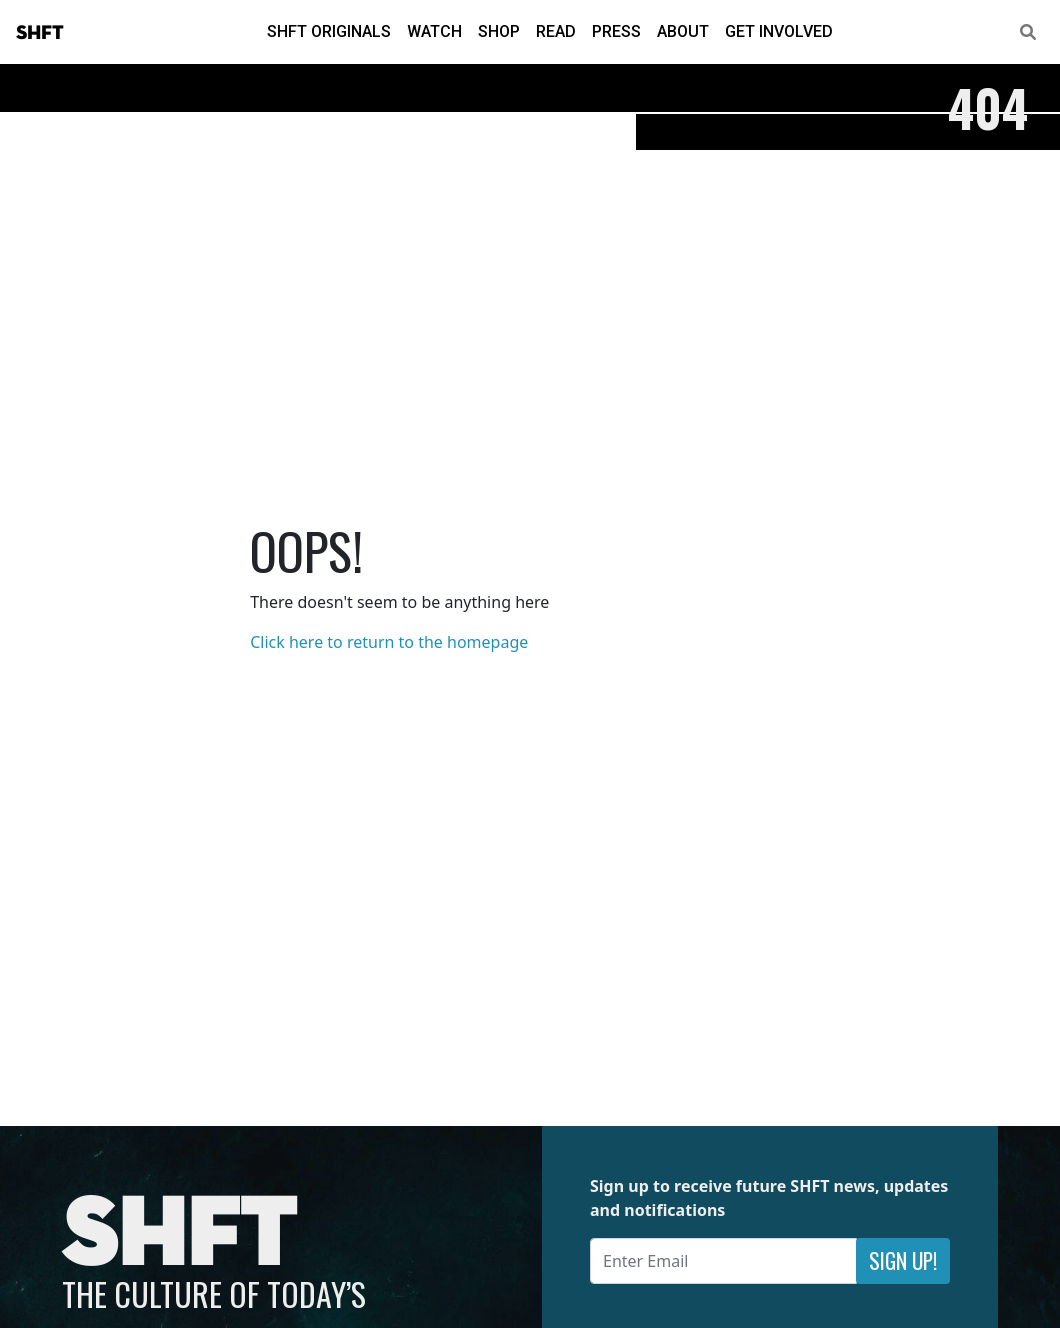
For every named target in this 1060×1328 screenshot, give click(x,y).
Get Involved (779, 31)
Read (556, 31)
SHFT (40, 33)
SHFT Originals (329, 31)
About (683, 31)
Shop (499, 31)
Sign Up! (903, 1260)
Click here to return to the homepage (389, 642)
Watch (434, 31)
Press (616, 31)
